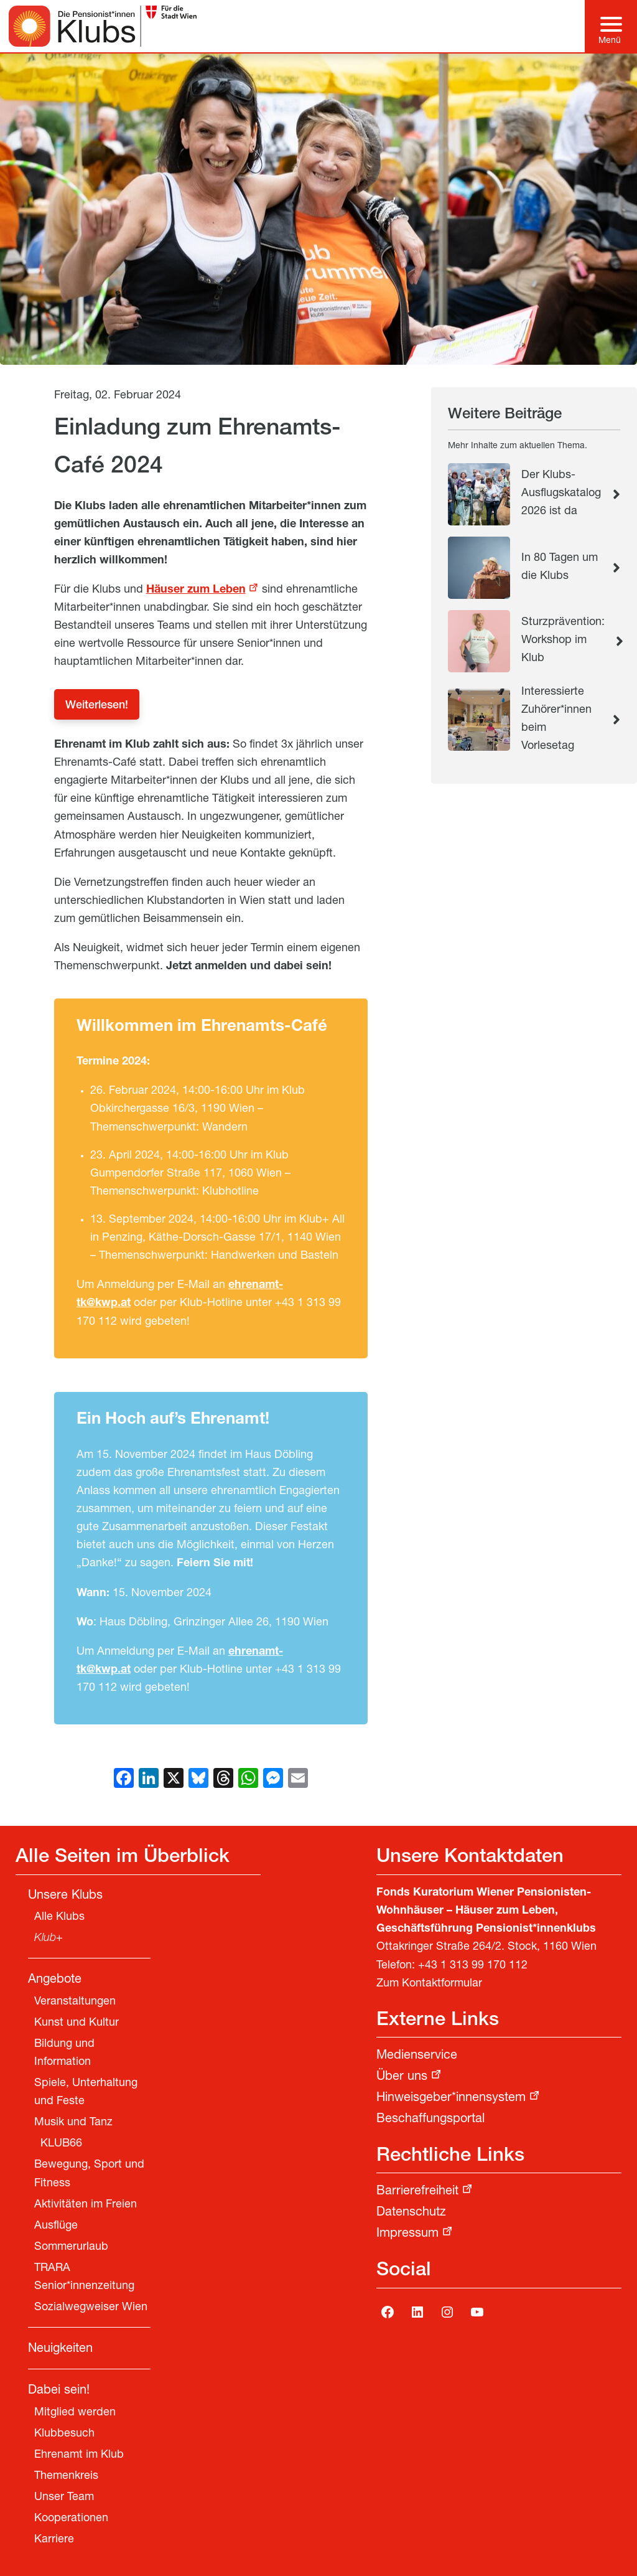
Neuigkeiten (60, 2349)
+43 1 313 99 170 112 (473, 1966)
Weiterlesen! (96, 706)
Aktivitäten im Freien (85, 2205)
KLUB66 (61, 2144)
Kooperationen (71, 2518)
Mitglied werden (75, 2413)
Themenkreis (66, 2476)
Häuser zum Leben (196, 590)
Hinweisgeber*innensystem (451, 2098)
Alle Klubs (59, 1917)
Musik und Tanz (73, 2122)
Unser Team (64, 2497)
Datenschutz (411, 2213)
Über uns (401, 2077)
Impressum (407, 2234)
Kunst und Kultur (76, 2023)
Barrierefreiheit (417, 2192)
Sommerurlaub (71, 2247)
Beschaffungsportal (430, 2119)
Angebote (54, 1980)
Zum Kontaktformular (429, 1984)
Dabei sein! (59, 2391)
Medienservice (416, 2056)
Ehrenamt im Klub (79, 2455)
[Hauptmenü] (611, 26)
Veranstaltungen (75, 2002)
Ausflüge (56, 2226)
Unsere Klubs (65, 1896)
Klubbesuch (64, 2434)
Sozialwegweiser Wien (90, 2307)
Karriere (54, 2539)
